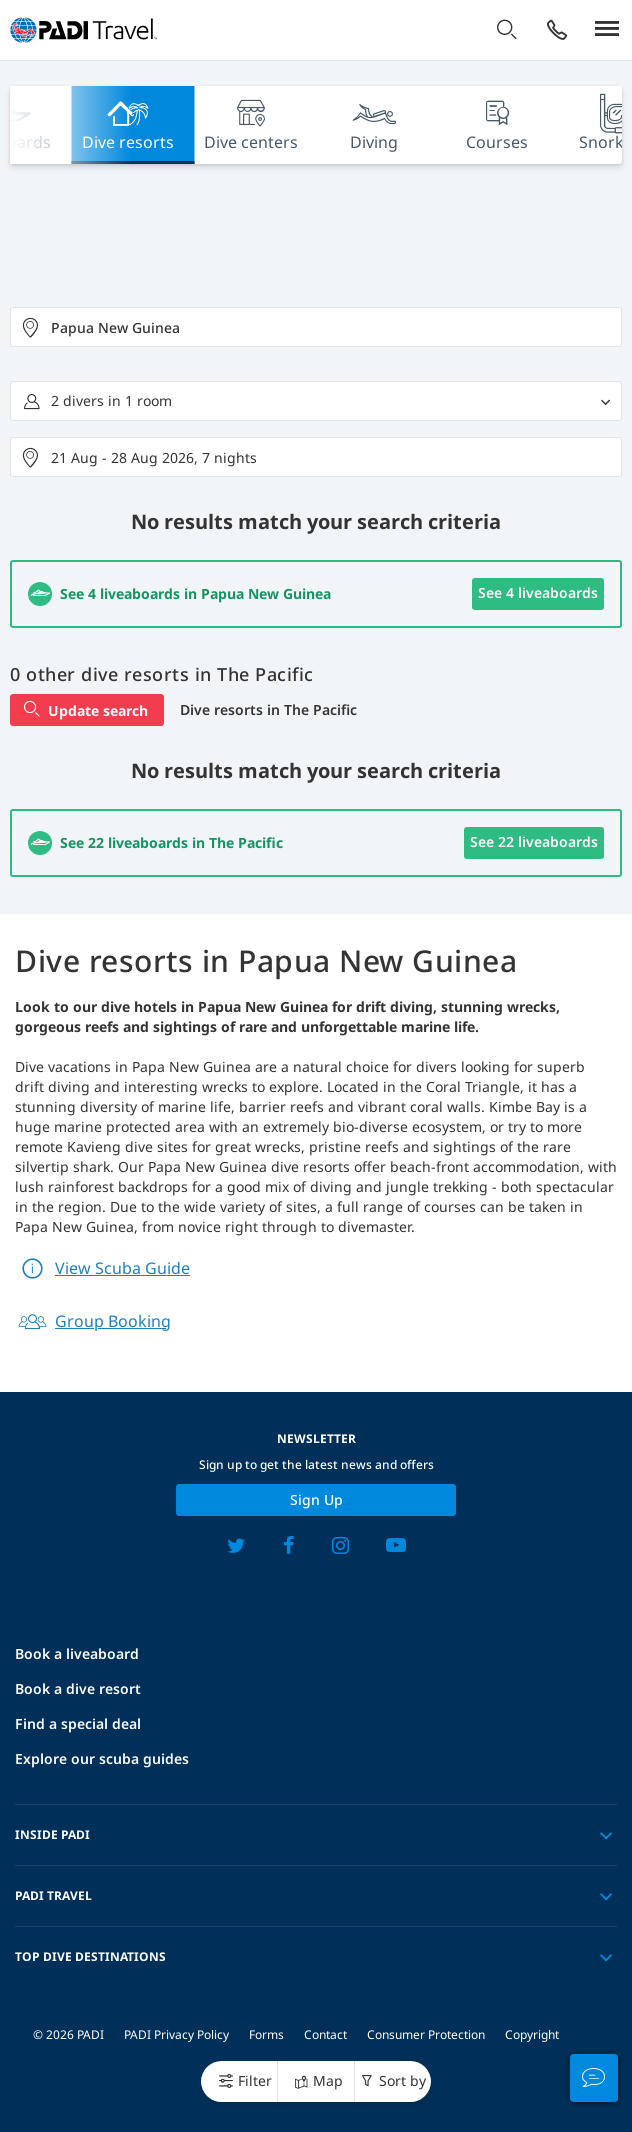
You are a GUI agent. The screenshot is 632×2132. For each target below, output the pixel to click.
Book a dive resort (78, 1688)
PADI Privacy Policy (176, 2034)
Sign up (316, 1499)
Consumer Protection (426, 2034)
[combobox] (316, 327)
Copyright (532, 2034)
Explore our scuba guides (102, 1758)
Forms (266, 2034)
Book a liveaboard (77, 1653)
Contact (325, 2034)
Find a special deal (78, 1723)
